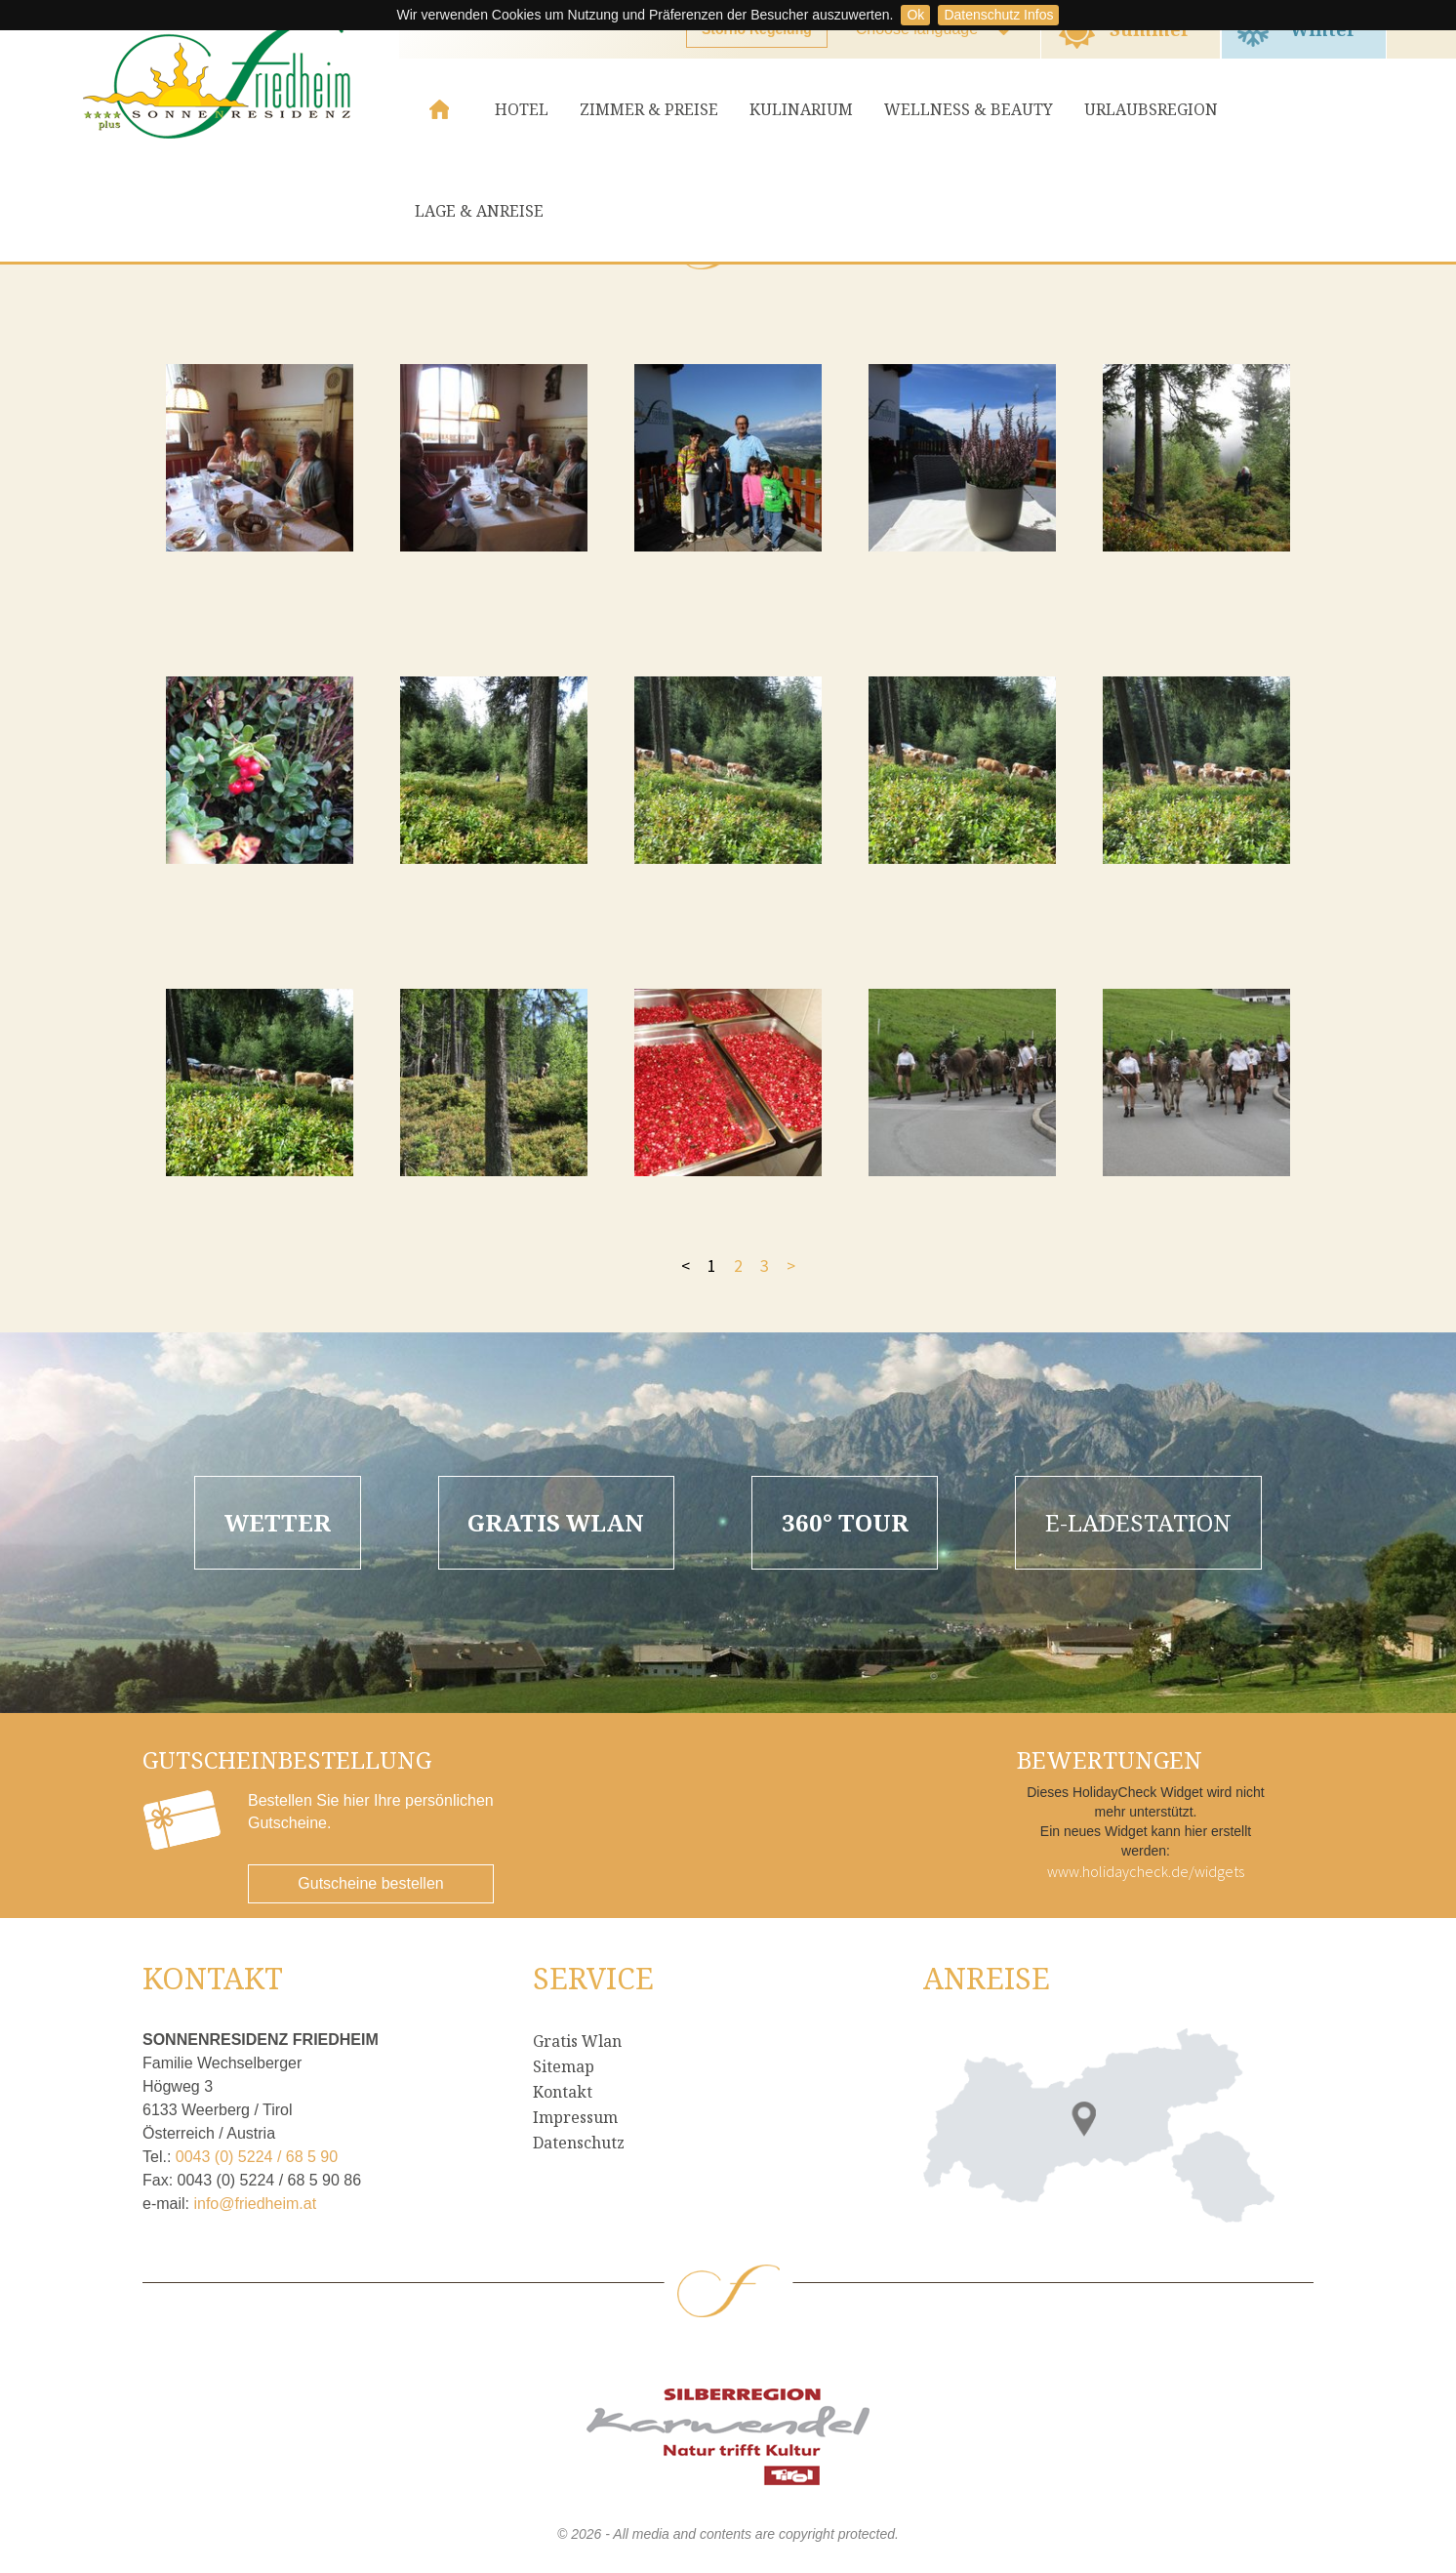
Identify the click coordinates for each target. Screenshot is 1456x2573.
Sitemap (563, 2066)
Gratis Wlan (577, 2041)
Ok (915, 14)
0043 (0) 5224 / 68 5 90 (257, 2156)
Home (439, 109)
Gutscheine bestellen (370, 1883)
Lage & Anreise (479, 211)
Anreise (986, 1978)
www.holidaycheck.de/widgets (1145, 1871)
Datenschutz (579, 2142)
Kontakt (562, 2092)
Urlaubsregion (1151, 109)
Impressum (575, 2117)
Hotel (521, 109)
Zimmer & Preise (649, 109)
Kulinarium (801, 109)
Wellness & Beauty (968, 109)
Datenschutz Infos (998, 14)
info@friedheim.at (254, 2203)
